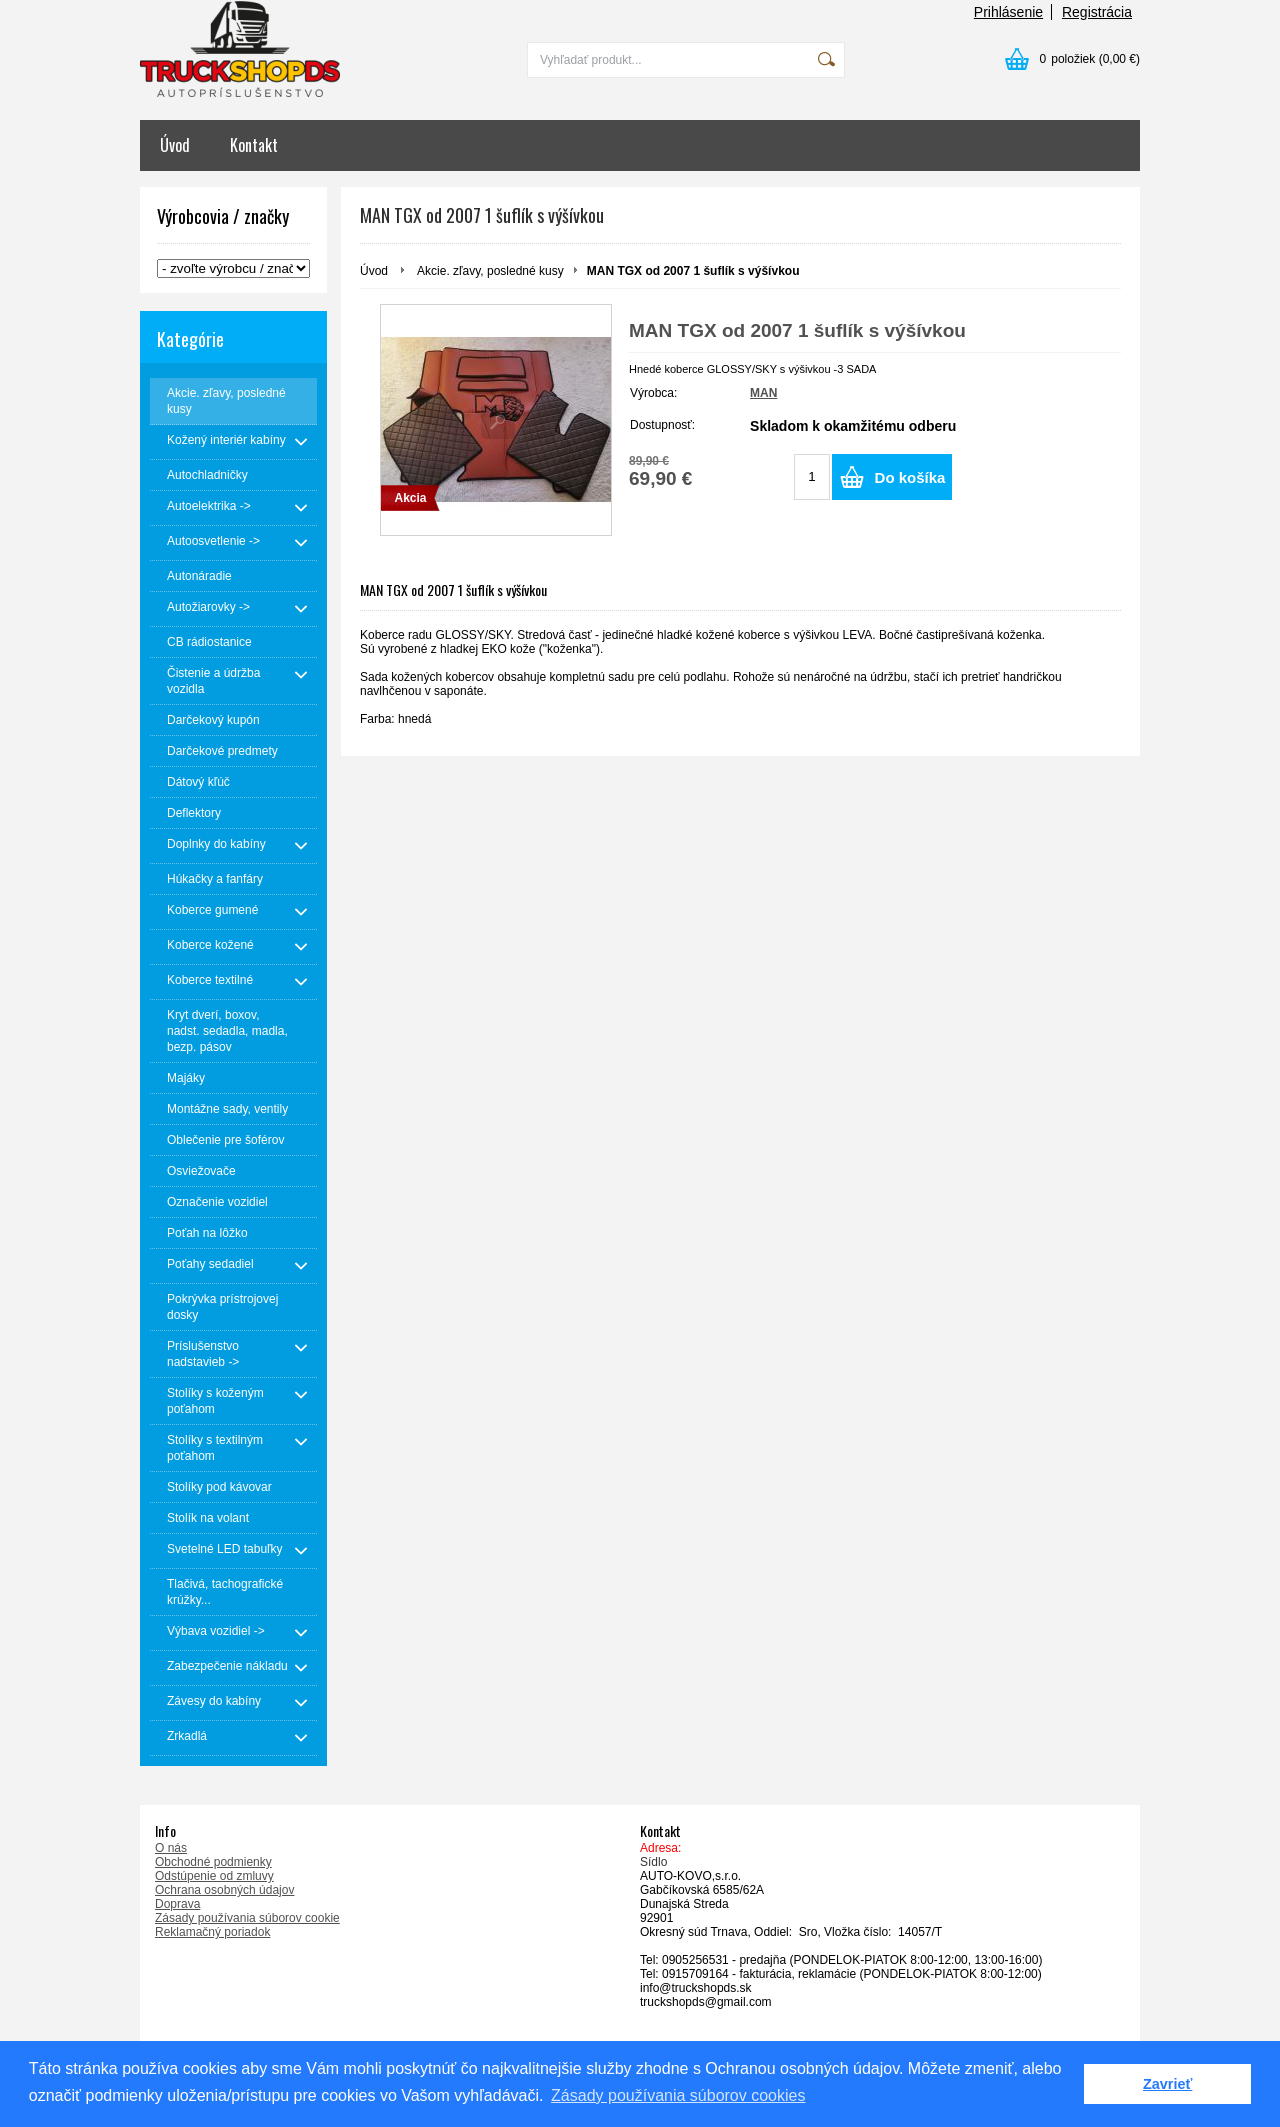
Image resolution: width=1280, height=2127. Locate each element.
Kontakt (254, 145)
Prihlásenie (1008, 12)
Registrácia (1097, 12)
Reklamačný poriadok (212, 1932)
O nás (171, 1848)
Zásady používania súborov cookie (247, 1918)
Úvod (175, 145)
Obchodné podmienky (213, 1862)
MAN (763, 393)
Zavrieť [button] (1167, 2084)
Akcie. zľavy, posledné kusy (490, 271)
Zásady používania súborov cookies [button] (678, 2095)
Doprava (177, 1904)
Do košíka (910, 477)
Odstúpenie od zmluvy (214, 1876)
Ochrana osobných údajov (224, 1890)
